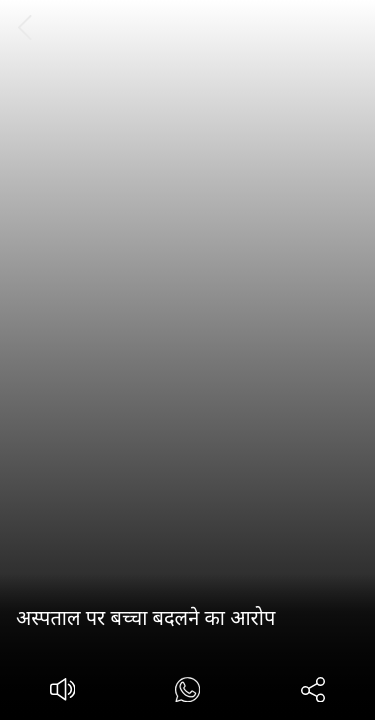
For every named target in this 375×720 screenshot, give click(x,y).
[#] (187, 692)
